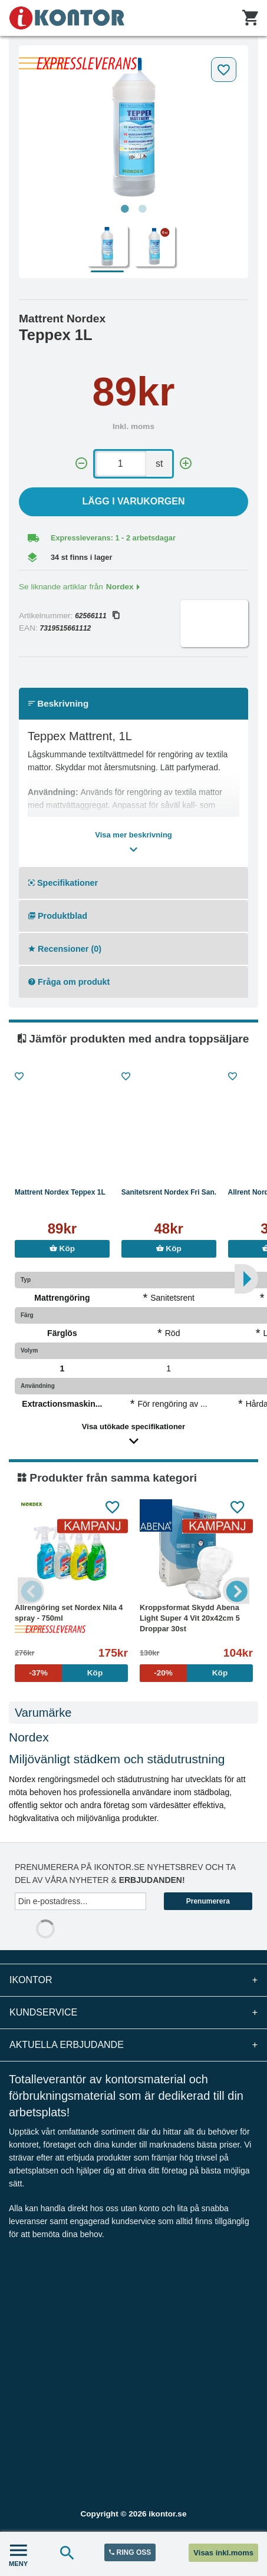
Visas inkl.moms (223, 2552)
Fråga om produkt (69, 982)
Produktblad (57, 916)
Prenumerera (208, 1901)
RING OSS (130, 2552)
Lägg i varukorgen (134, 501)
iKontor (133, 1980)
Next (236, 1590)
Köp (62, 1248)
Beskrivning (58, 703)
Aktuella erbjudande (133, 2045)
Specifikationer (63, 883)
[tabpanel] (133, 125)
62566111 (96, 616)
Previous (31, 1590)
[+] (186, 463)
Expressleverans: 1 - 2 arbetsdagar (113, 537)
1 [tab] (125, 209)
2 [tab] (143, 209)
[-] (81, 463)
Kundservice (133, 2012)
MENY (18, 2554)
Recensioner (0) (64, 949)
